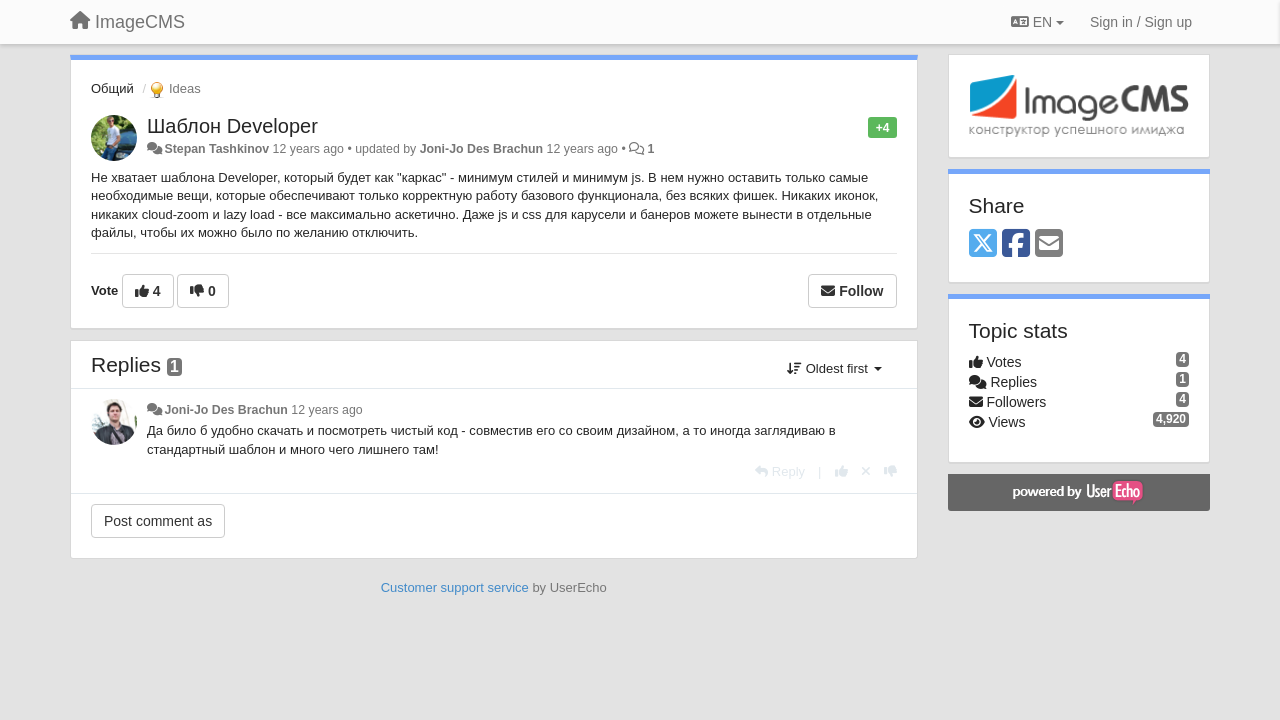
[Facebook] (1016, 244)
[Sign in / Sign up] (1141, 22)
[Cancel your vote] (866, 471)
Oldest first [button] (834, 368)
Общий (112, 88)
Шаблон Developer (232, 126)
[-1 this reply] (890, 471)
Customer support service (455, 587)
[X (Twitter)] (983, 244)
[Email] (1049, 244)
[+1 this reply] (841, 471)
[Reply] (780, 471)
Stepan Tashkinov (216, 149)
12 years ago (326, 410)
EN (1037, 22)
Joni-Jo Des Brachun (481, 149)
